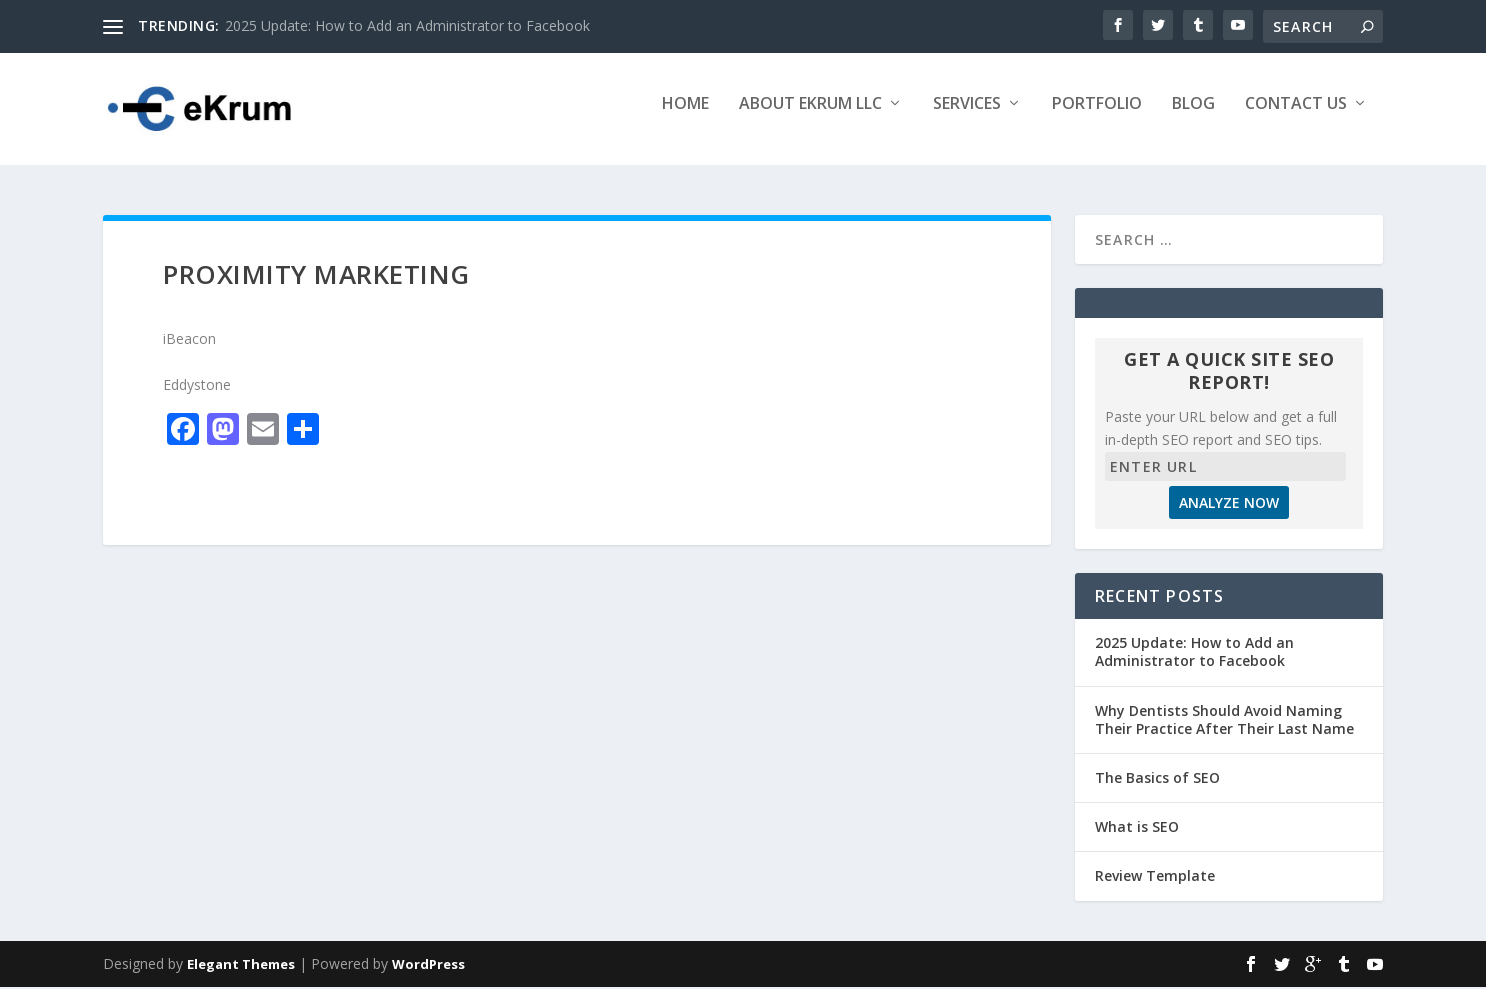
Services (967, 116)
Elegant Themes (241, 966)
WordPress (428, 966)
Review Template (1155, 878)
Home (685, 116)
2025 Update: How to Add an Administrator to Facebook (407, 25)
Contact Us (1296, 116)
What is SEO (1137, 828)
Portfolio (1097, 116)
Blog (1193, 116)
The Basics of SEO (1157, 779)
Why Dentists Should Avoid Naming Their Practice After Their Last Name (1224, 721)
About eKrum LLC (810, 116)
